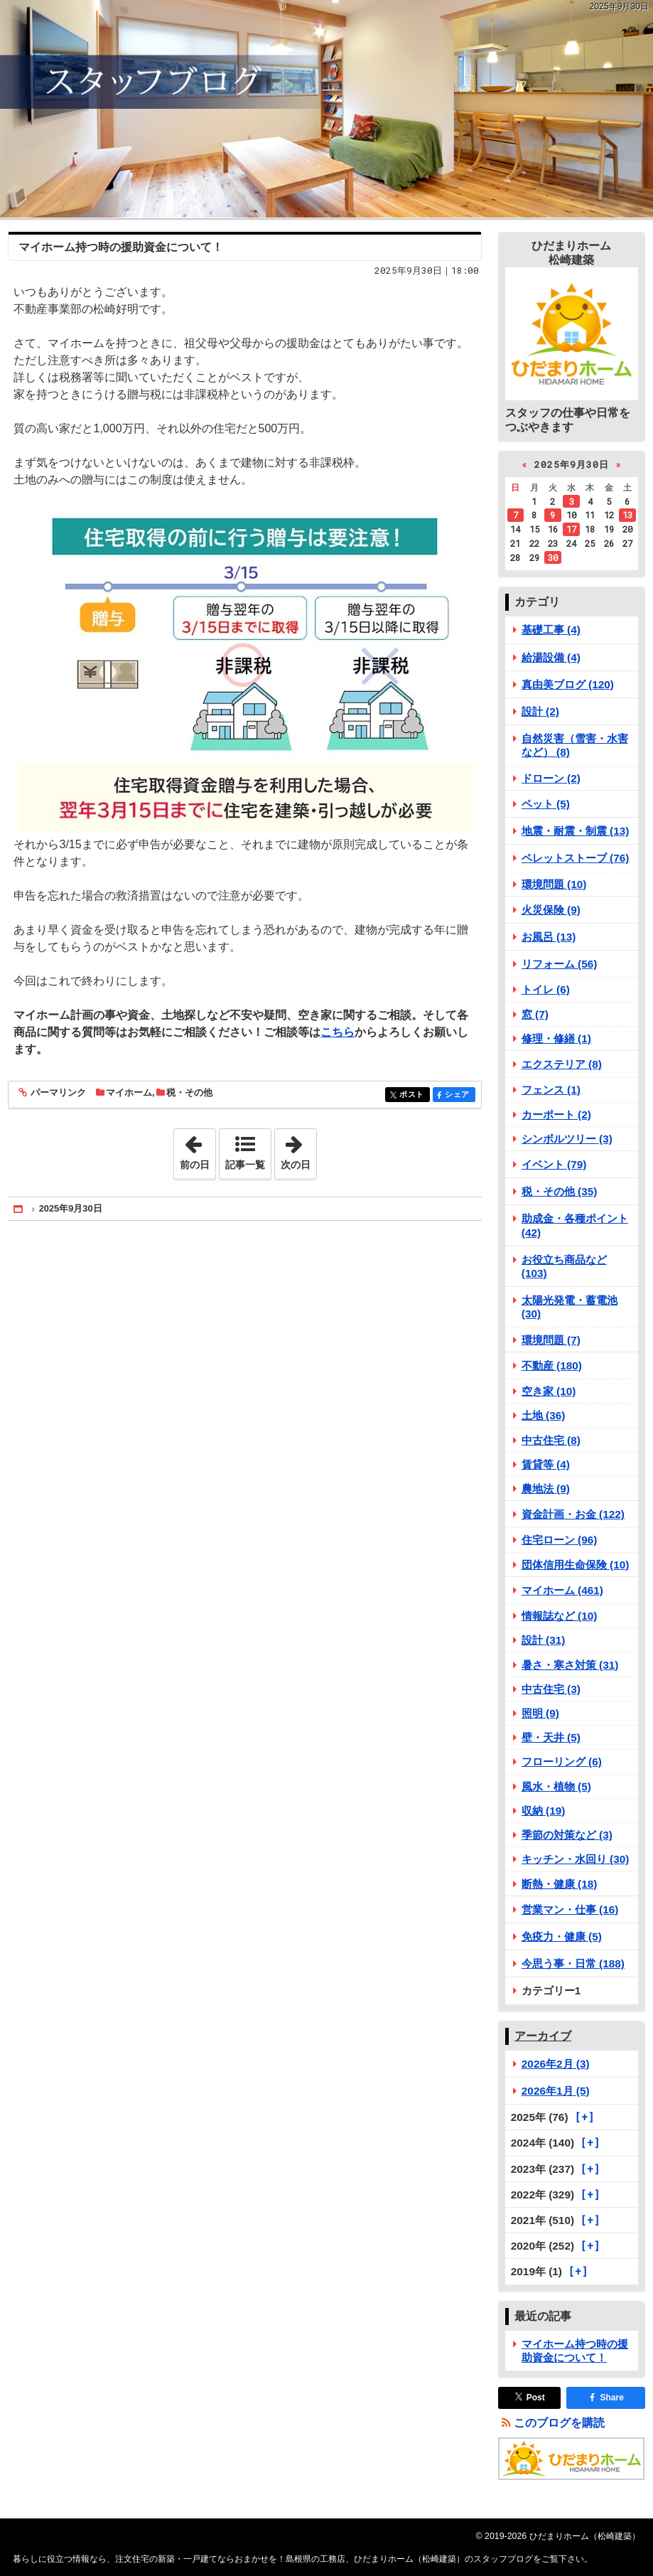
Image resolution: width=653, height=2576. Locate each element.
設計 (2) (540, 711)
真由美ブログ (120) (568, 684)
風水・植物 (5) (556, 1786)
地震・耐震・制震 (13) (576, 831)
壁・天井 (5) (551, 1737)
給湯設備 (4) (551, 657)
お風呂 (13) (549, 937)
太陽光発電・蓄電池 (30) (569, 1307)
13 (627, 514)
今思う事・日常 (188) (573, 1963)
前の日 (197, 1149)
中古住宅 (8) (551, 1440)
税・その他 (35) (560, 1191)
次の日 (298, 1149)
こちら (337, 1032)
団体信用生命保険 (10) (576, 1565)
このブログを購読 (559, 2423)
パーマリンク (57, 1093)
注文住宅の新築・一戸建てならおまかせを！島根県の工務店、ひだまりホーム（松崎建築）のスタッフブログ (326, 109)
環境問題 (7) (551, 1340)
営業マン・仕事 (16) (570, 1909)
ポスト (413, 1095)
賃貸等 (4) (546, 1464)
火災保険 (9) (551, 910)
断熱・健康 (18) (560, 1884)
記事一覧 (245, 1164)
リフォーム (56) (560, 964)
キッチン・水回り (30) (576, 1859)
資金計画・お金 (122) (573, 1514)
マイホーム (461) (562, 1590)
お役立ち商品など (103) (564, 1266)
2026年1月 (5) (556, 2091)
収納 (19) (544, 1811)
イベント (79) (554, 1164)
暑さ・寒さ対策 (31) (570, 1665)
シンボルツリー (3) (567, 1139)
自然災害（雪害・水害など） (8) (575, 745)
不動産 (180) (552, 1365)
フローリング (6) (562, 1761)
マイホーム (129, 1092)
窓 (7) (535, 1014)
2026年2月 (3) (556, 2064)
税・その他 (189, 1092)
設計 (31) (544, 1640)
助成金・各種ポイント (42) (575, 1225)
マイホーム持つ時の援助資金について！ (120, 247)
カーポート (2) (556, 1114)
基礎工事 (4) (551, 630)
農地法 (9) (546, 1488)
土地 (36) (544, 1415)
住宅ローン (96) (560, 1540)
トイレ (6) (546, 989)
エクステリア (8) (562, 1064)
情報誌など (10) (560, 1616)
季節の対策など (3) (567, 1835)
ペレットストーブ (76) (576, 858)
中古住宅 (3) (551, 1689)
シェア (459, 1095)
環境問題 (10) (554, 884)
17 (571, 529)
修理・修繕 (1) (556, 1038)
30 (553, 557)
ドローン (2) (551, 778)
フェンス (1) (551, 1090)
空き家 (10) (549, 1391)
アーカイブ (542, 2036)
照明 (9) (540, 1713)
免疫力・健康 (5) (562, 1936)
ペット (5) (546, 804)
